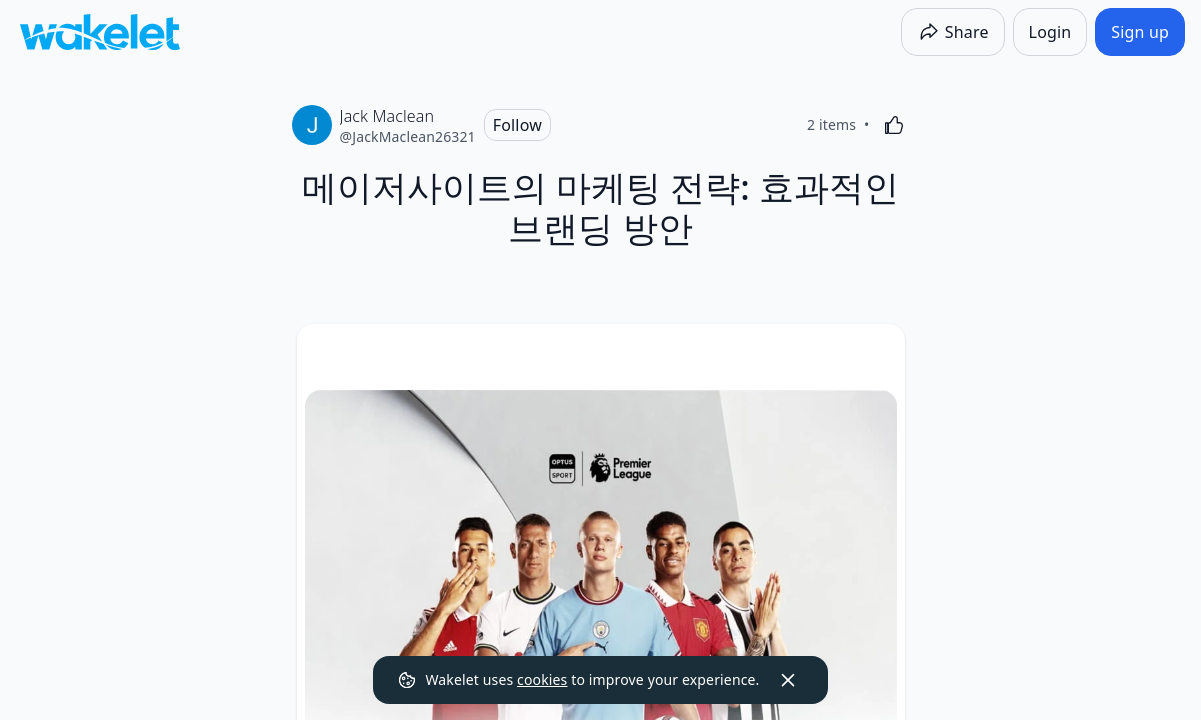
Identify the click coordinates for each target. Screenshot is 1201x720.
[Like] (894, 125)
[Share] (953, 32)
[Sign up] (1140, 32)
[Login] (1050, 32)
